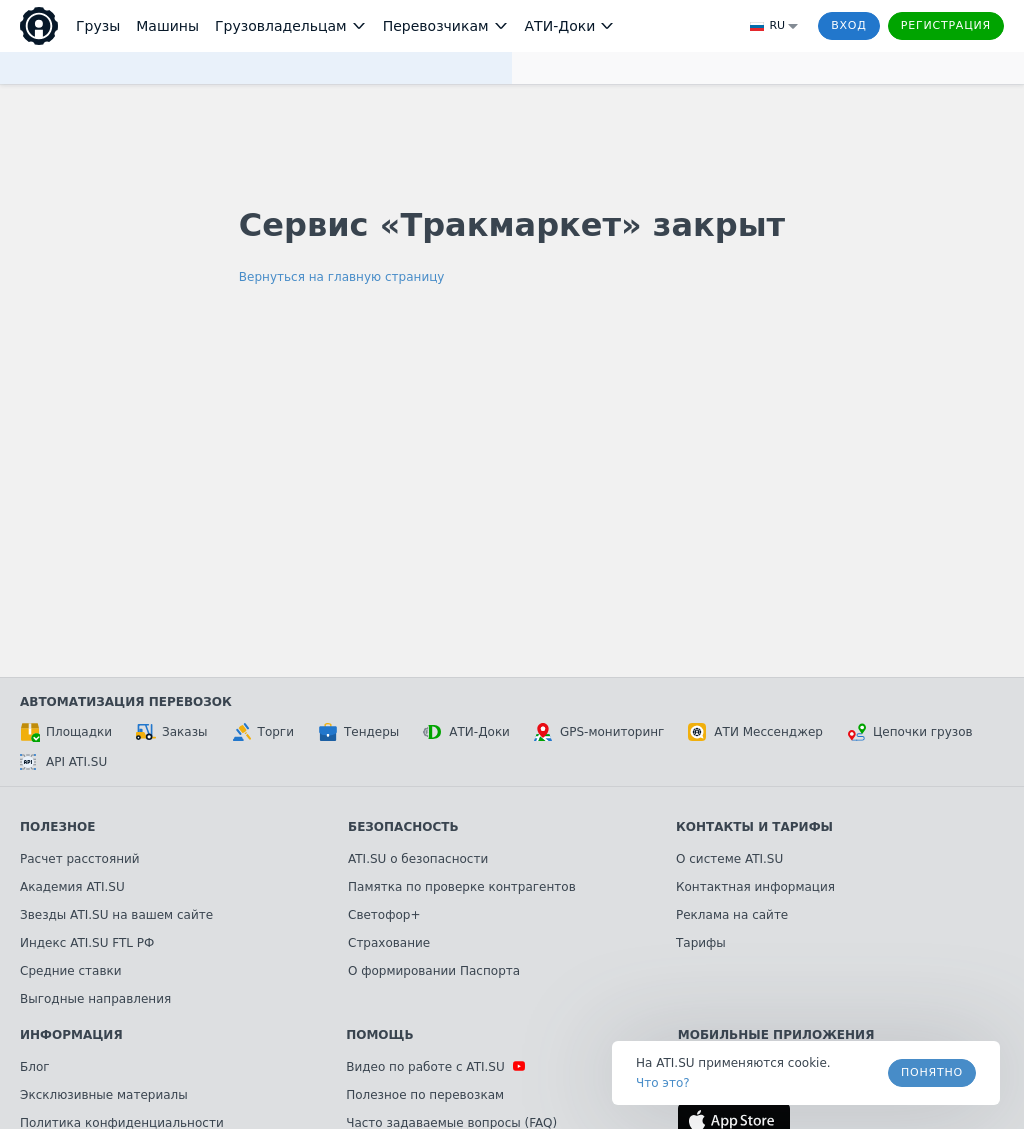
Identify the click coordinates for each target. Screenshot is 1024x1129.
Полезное (57, 827)
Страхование (389, 943)
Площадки (66, 732)
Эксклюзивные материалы (104, 1095)
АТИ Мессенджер (755, 732)
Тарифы (701, 943)
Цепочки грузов (910, 732)
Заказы (172, 732)
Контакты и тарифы (754, 827)
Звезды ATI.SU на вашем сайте (116, 915)
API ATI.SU (63, 762)
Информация (71, 1035)
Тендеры (358, 732)
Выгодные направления (95, 999)
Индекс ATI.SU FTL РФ (87, 943)
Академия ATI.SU (72, 887)
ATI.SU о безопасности (418, 859)
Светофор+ (384, 915)
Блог (35, 1067)
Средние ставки (71, 971)
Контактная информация (755, 887)
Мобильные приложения (776, 1035)
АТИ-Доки (466, 732)
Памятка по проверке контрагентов (462, 887)
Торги (263, 732)
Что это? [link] (663, 1083)
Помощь (379, 1035)
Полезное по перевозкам (425, 1095)
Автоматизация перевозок (126, 702)
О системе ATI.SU (729, 859)
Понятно (932, 1072)
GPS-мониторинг (599, 732)
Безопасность (403, 827)
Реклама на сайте (732, 915)
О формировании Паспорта (434, 971)
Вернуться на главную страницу (342, 277)
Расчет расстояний (80, 859)
